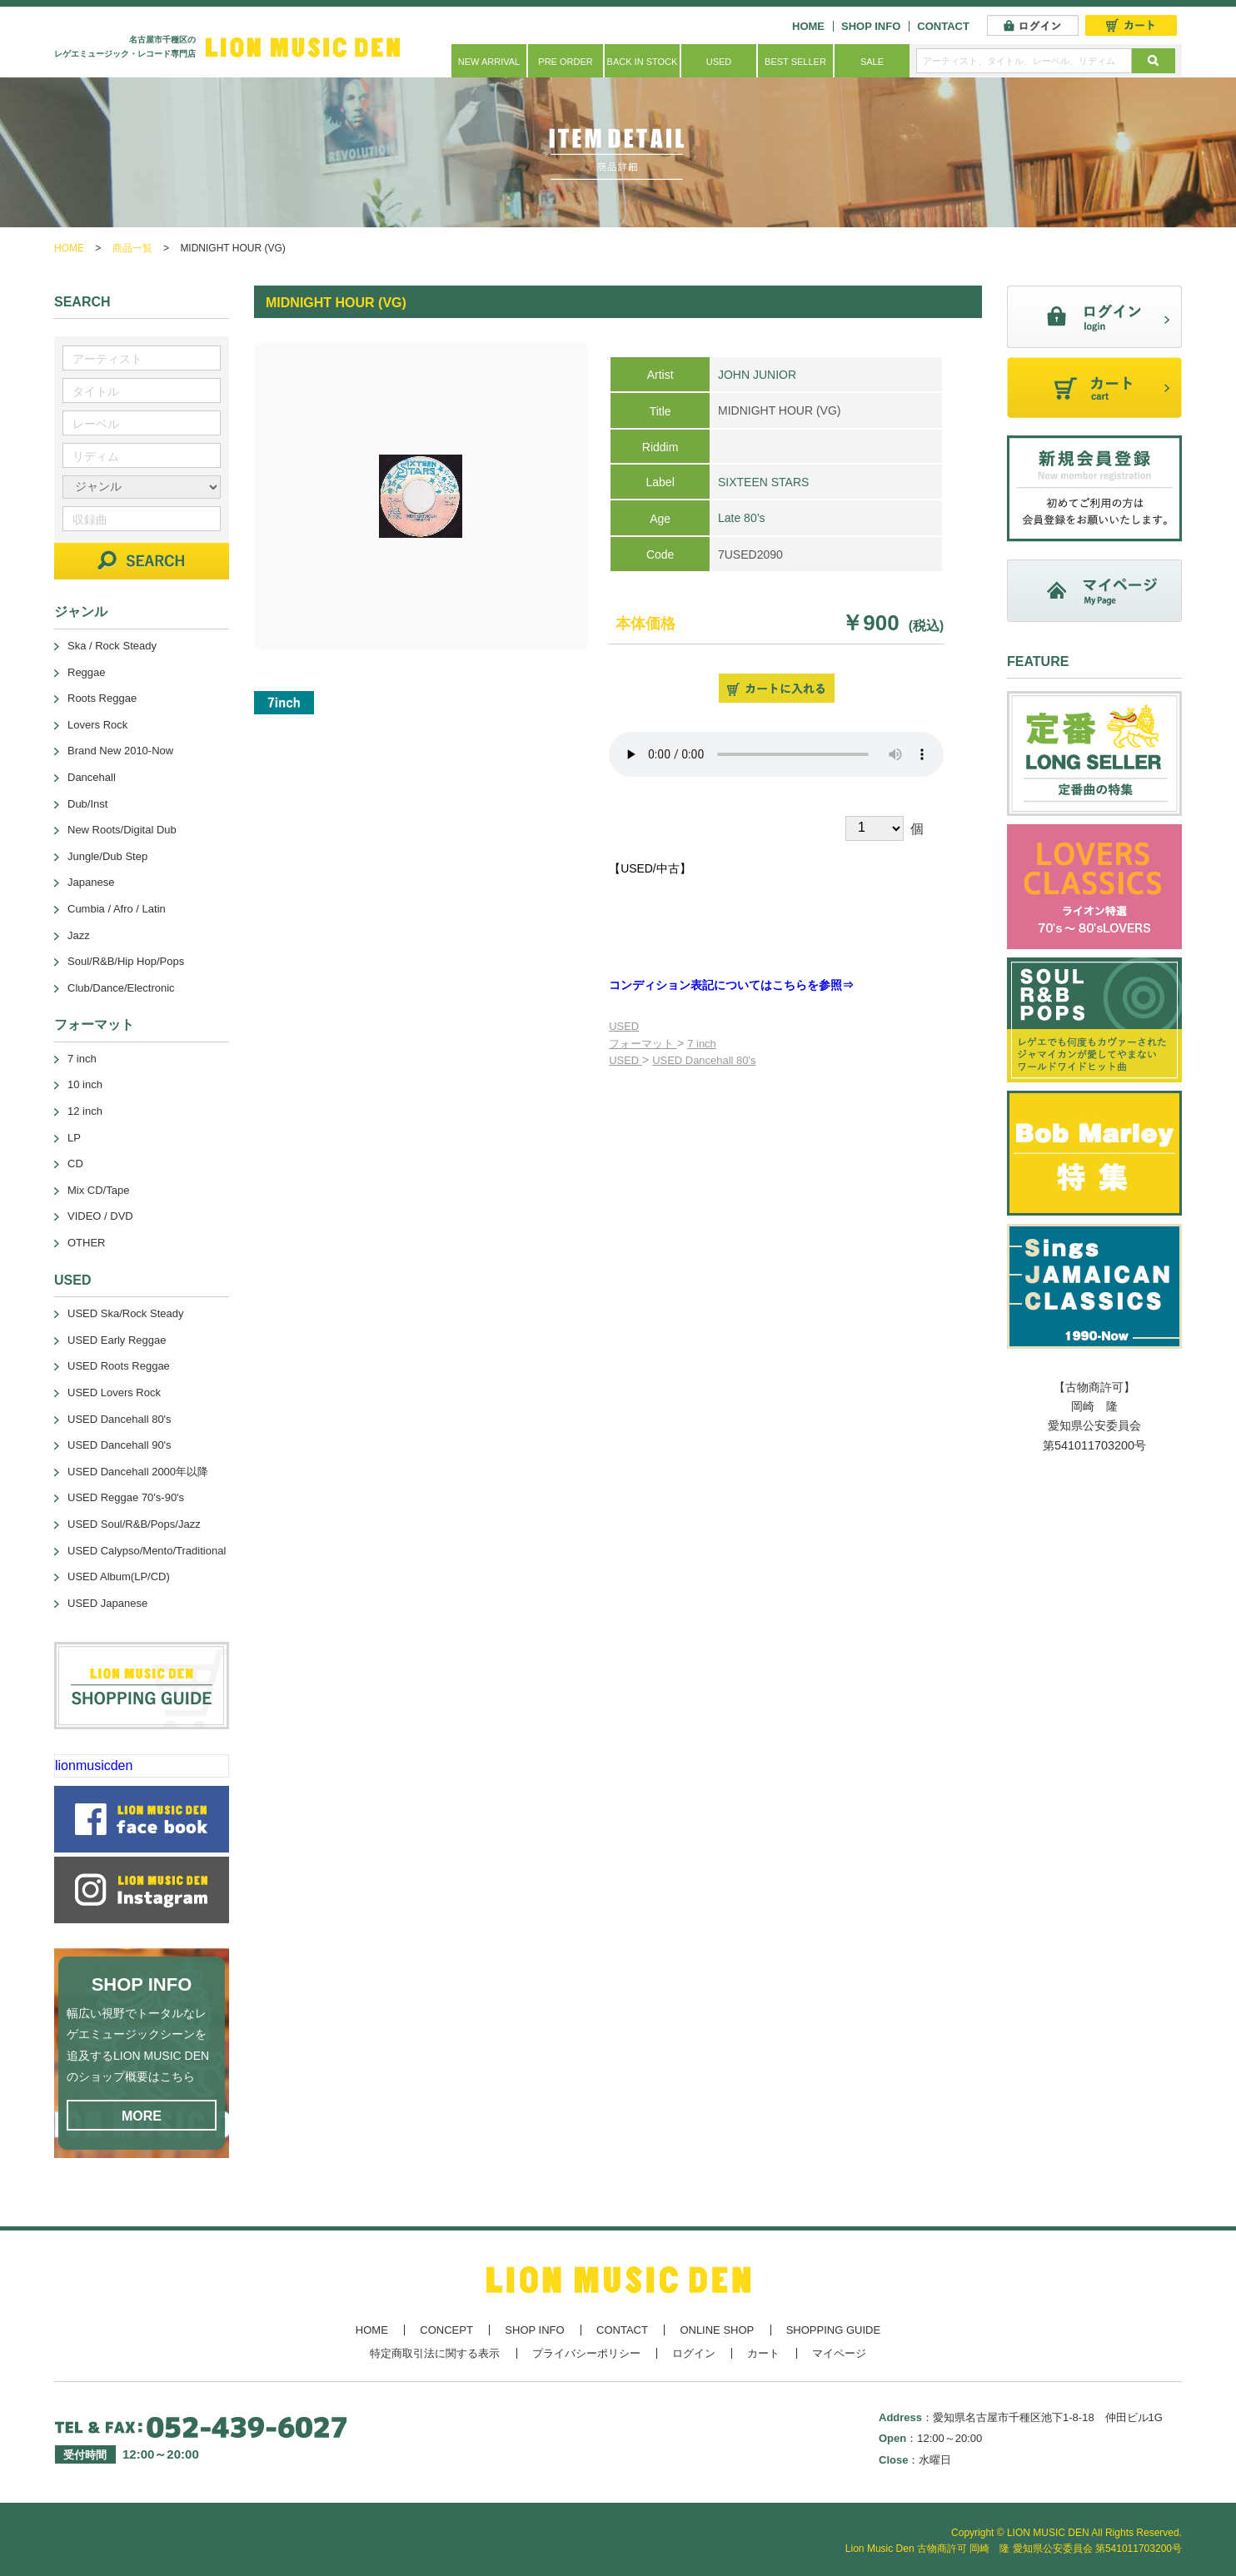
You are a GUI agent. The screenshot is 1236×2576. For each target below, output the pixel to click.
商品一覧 (132, 248)
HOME (808, 26)
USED (719, 62)
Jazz (78, 935)
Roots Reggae (102, 698)
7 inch (701, 1043)
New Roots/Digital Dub (122, 829)
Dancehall (91, 777)
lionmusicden (93, 1765)
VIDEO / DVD (100, 1216)
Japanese (90, 882)
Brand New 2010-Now (120, 750)
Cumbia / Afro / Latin (116, 909)
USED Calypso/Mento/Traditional (146, 1550)
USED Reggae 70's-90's (125, 1497)
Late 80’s (741, 518)
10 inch (84, 1084)
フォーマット (643, 1043)
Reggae (86, 672)
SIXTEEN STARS (763, 482)
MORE (142, 2116)
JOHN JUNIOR (757, 374)
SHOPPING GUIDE (833, 2330)
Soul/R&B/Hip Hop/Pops (125, 961)
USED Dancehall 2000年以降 (137, 1471)
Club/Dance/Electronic (121, 988)
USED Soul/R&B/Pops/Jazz (134, 1524)
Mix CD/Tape (98, 1190)
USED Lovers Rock (114, 1392)
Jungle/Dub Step (107, 856)
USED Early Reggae (117, 1340)
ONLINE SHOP (717, 2330)
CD (75, 1163)
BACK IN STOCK (642, 62)
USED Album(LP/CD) (118, 1576)
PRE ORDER (565, 62)
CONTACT (943, 26)
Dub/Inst (87, 804)
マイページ (839, 2353)
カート (763, 2353)
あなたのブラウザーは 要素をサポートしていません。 (776, 754)
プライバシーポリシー (586, 2353)
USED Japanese (107, 1603)
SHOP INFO (870, 26)
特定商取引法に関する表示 (435, 2353)
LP (74, 1137)
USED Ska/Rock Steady (125, 1313)
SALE (872, 62)
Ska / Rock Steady (112, 645)
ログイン (693, 2353)
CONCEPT (446, 2330)
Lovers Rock (97, 725)
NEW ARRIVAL (489, 62)
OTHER (86, 1242)
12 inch (84, 1111)
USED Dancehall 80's (703, 1060)
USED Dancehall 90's (119, 1445)
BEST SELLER (795, 62)
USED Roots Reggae (118, 1366)
